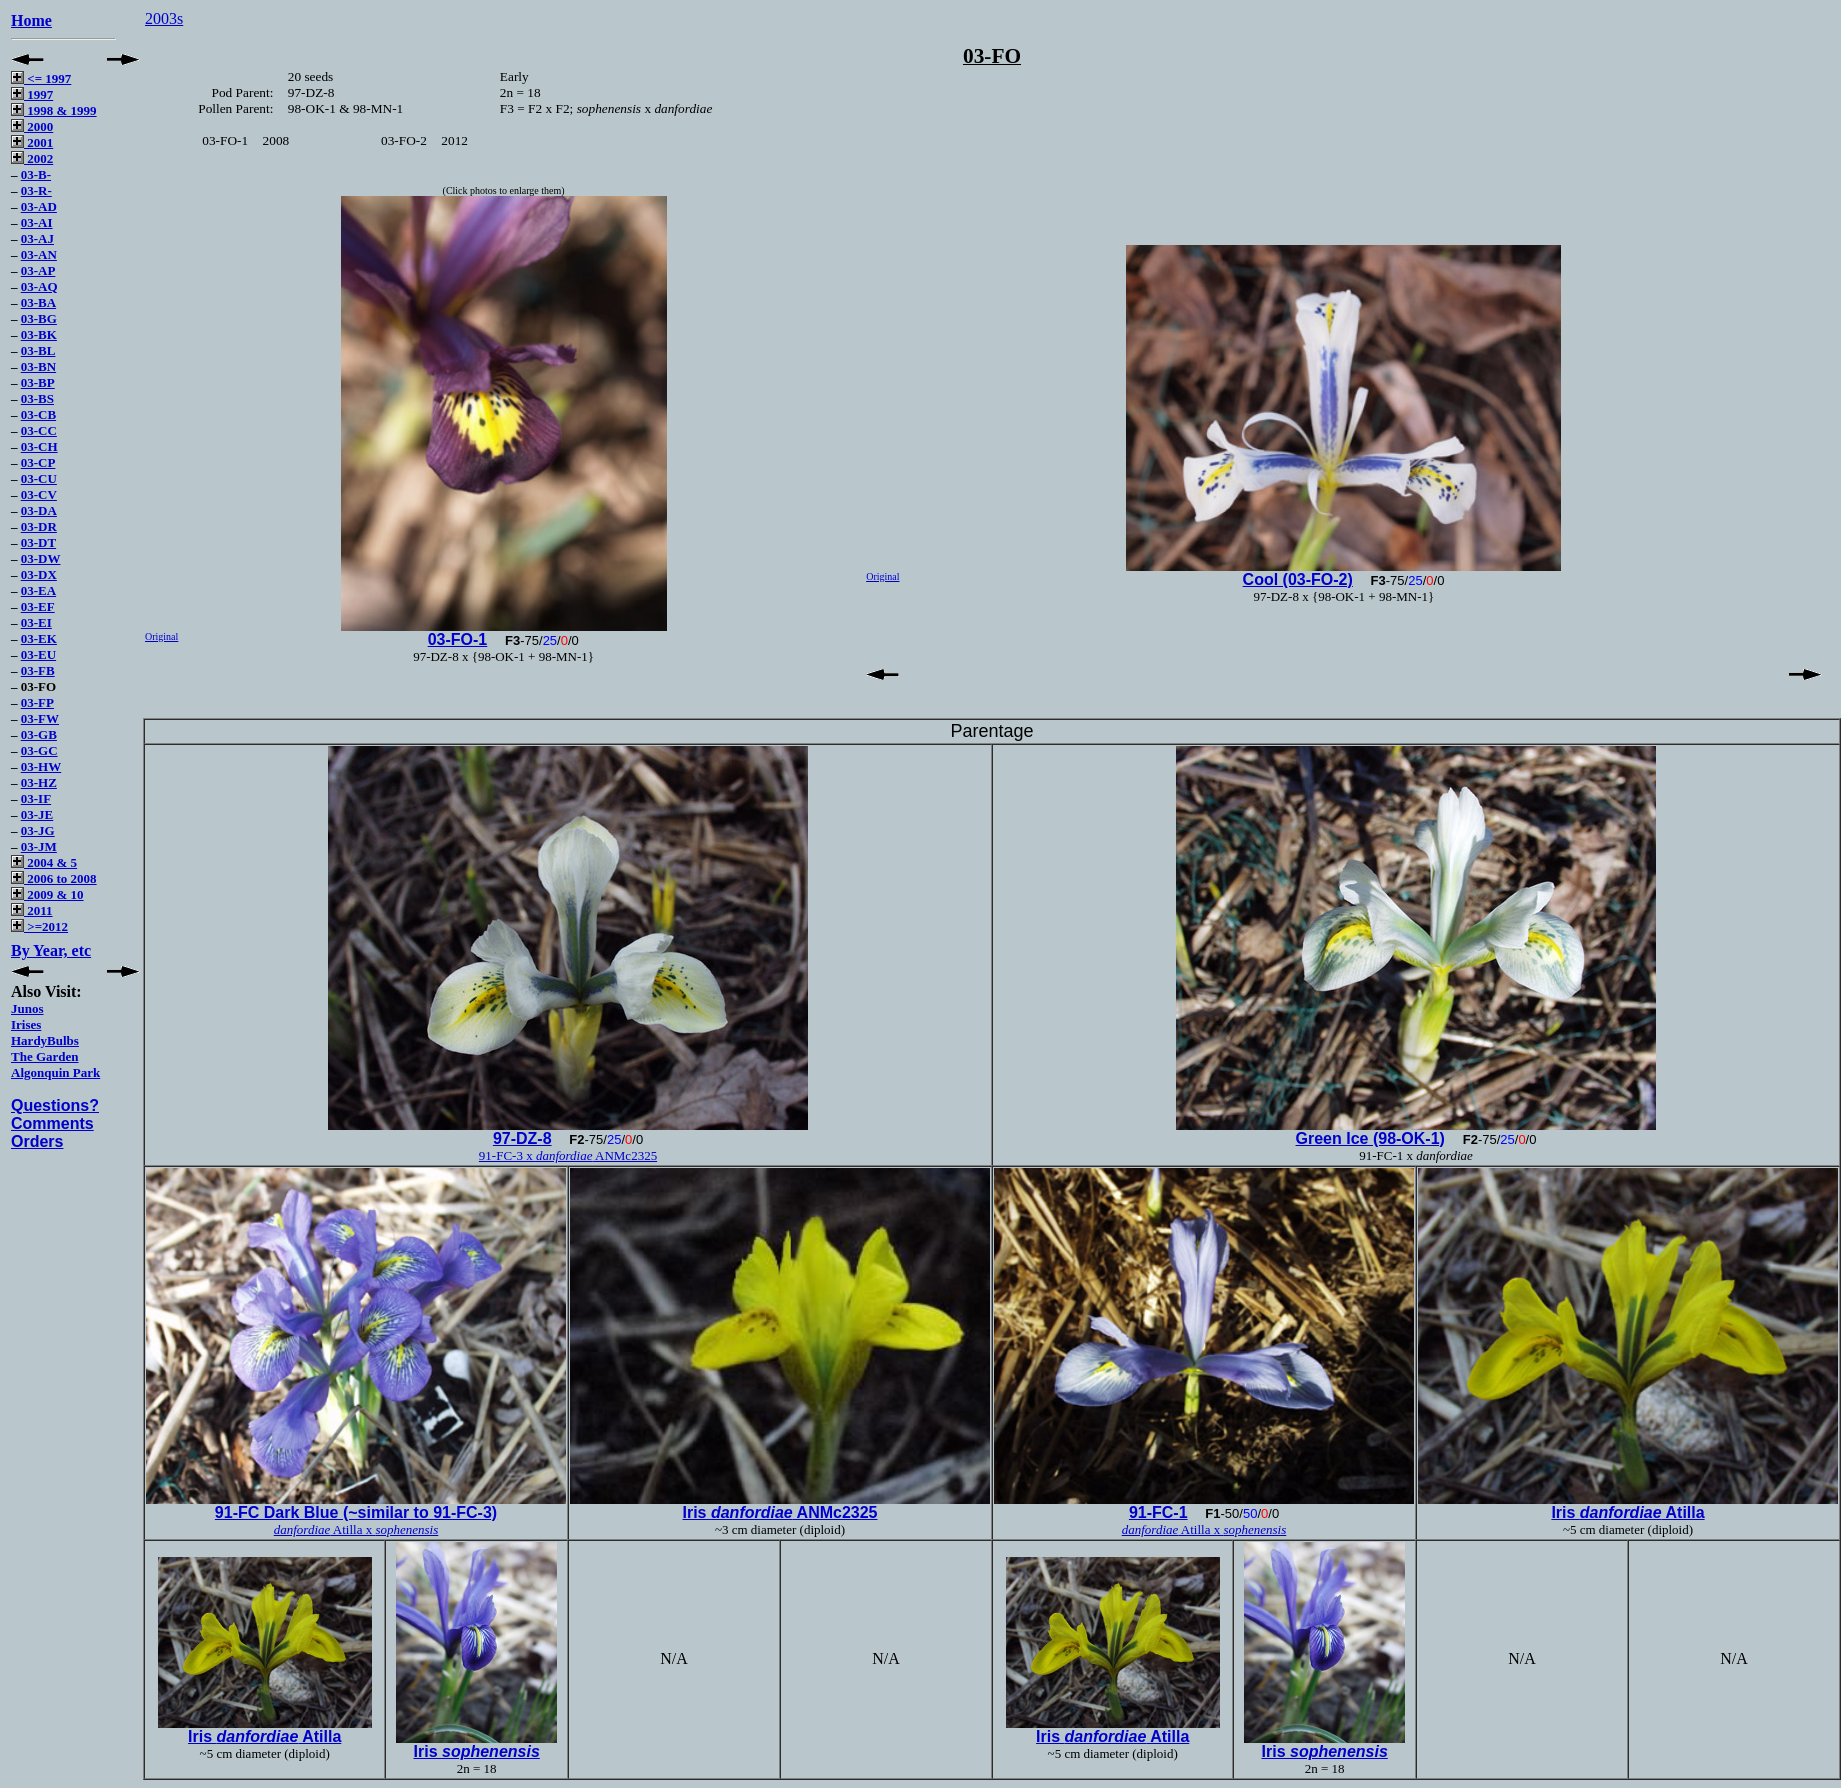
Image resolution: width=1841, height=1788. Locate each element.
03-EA (38, 590)
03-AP (38, 270)
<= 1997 (41, 78)
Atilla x (356, 1529)
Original (161, 636)
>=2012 (39, 926)
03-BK (39, 334)
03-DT (38, 542)
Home (31, 20)
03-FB (38, 670)
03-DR (39, 526)
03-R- (36, 190)
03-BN (38, 366)
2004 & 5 (44, 862)
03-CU (39, 478)
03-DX (39, 574)
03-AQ (39, 286)
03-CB (38, 414)
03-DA (39, 510)
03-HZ (39, 782)
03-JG (38, 830)
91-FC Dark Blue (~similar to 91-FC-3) (356, 1512)
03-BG (39, 318)
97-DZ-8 (522, 1138)
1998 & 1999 (54, 110)
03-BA (38, 302)
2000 (32, 126)
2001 (32, 142)
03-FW (40, 718)
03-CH (39, 446)
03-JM (39, 846)
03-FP (37, 702)
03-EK (39, 638)
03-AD (39, 206)
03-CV (39, 494)
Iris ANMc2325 (779, 1512)
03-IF (36, 798)
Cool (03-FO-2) (1298, 579)
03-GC (39, 750)
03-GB (39, 734)
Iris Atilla (1627, 1512)
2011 (32, 910)
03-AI (37, 222)
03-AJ (37, 238)
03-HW (41, 766)
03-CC (39, 430)
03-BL (38, 350)
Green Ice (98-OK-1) (1370, 1138)
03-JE (37, 814)
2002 (32, 158)
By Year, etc (51, 950)
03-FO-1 (458, 639)
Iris (477, 1751)
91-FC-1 (1158, 1512)
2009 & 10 (47, 894)
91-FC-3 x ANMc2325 (568, 1155)
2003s (164, 18)
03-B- (36, 174)
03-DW (41, 558)
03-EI (36, 622)
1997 (32, 94)
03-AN (39, 254)
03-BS (37, 398)
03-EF (38, 606)
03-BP (38, 382)
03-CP (38, 462)
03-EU (38, 654)
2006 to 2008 (54, 878)
